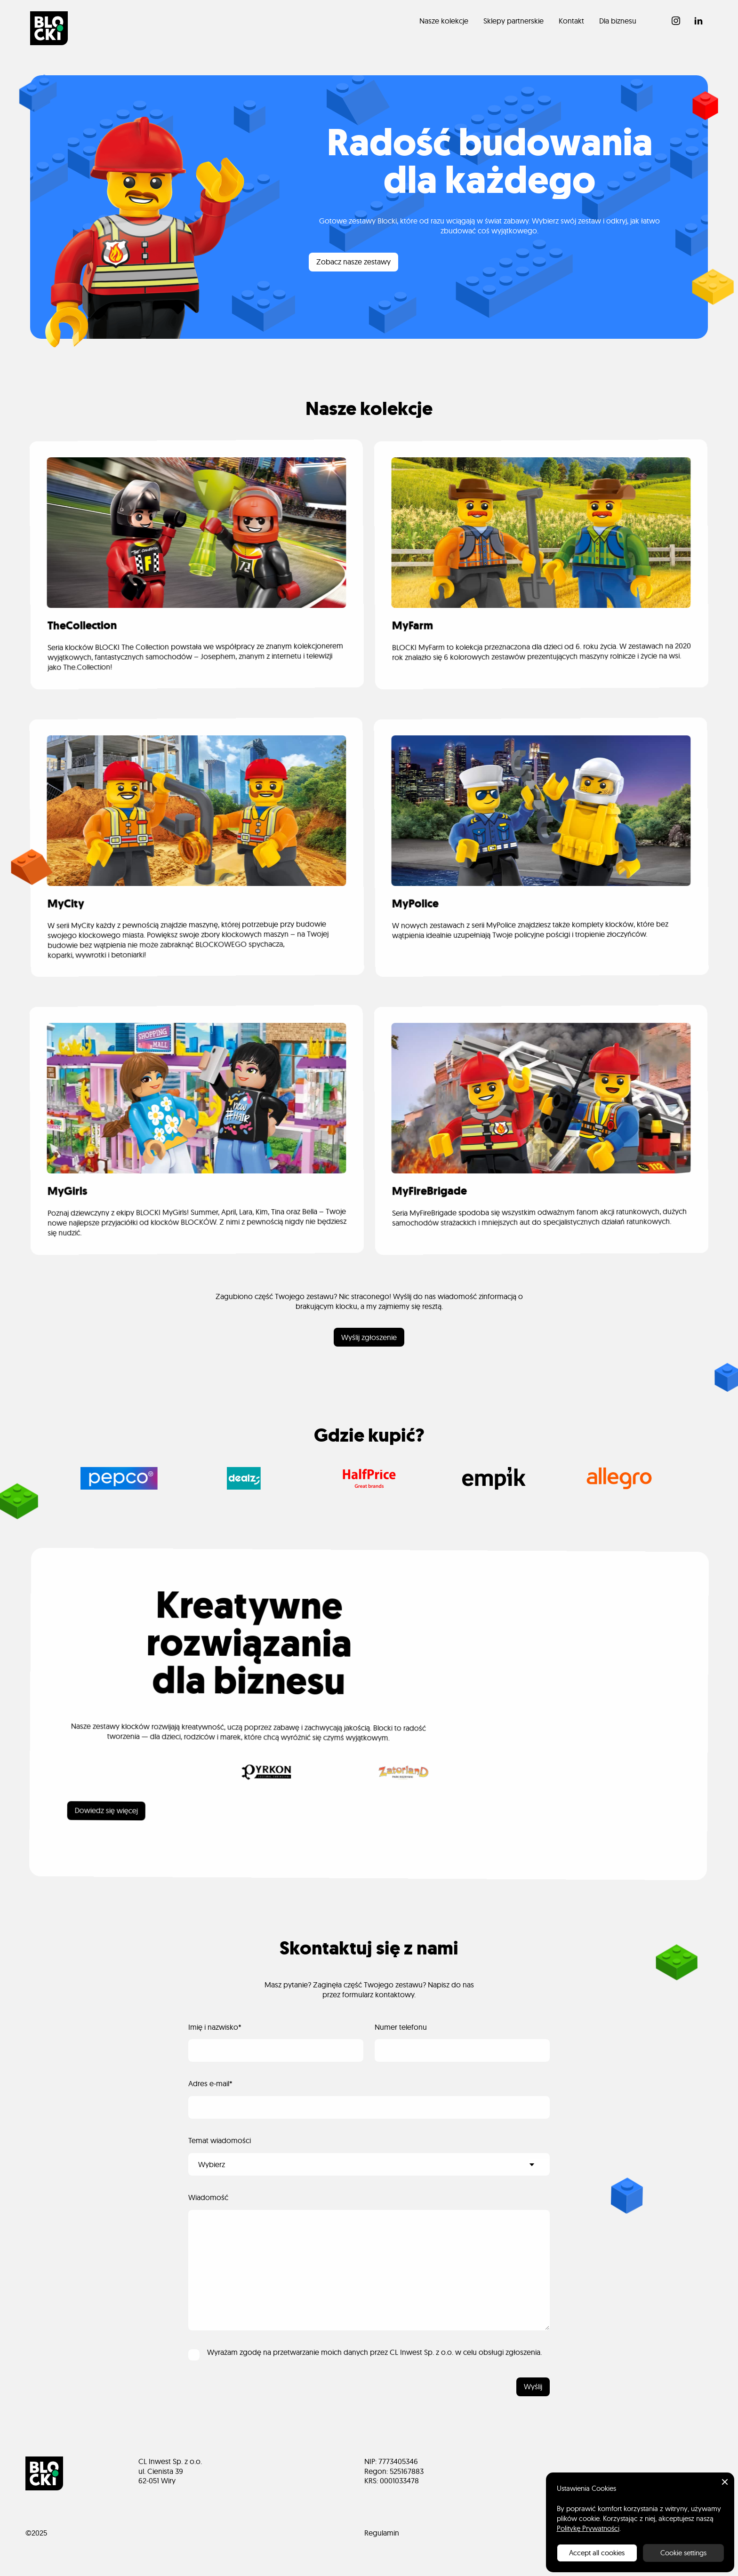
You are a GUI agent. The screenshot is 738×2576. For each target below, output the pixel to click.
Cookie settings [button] (683, 2552)
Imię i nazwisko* (214, 2027)
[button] (724, 2481)
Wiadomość (208, 2197)
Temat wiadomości (219, 2140)
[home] (49, 28)
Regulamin (381, 2532)
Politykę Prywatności (588, 2528)
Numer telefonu (401, 2027)
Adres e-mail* (210, 2083)
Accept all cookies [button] (597, 2552)
